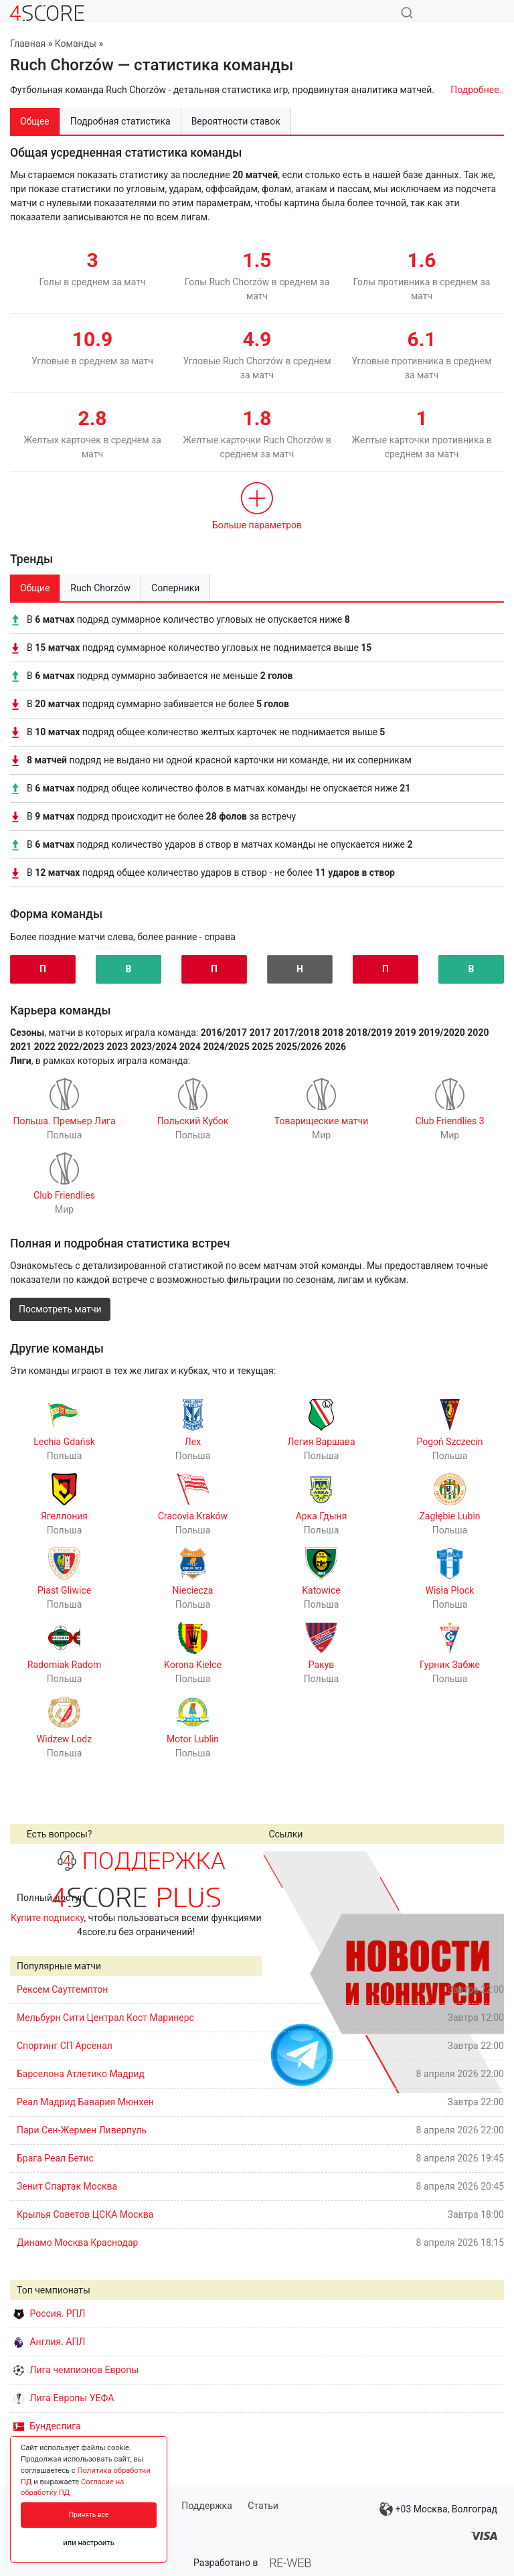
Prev (279, 1972)
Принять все (88, 2514)
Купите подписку (47, 1917)
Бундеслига (47, 2426)
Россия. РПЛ (49, 2313)
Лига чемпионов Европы (76, 2369)
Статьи (263, 2505)
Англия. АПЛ (49, 2341)
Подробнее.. (477, 89)
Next (486, 1972)
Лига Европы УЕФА (63, 2398)
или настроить (88, 2543)
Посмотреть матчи (60, 1309)
